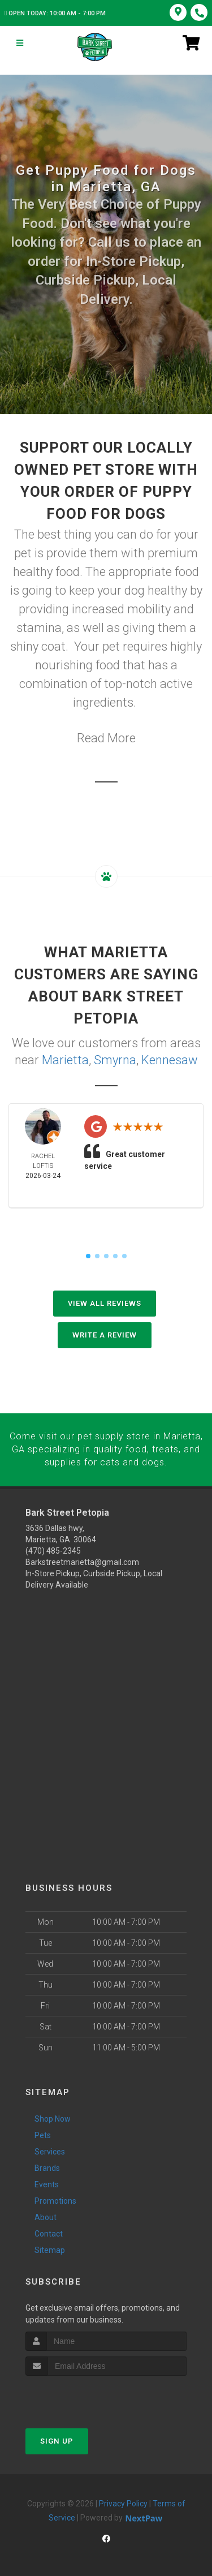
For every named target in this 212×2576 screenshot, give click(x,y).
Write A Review (104, 1334)
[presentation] (85, 2395)
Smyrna (115, 1059)
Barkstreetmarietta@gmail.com (82, 1560)
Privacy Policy (123, 2502)
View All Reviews (104, 1302)
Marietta (65, 1059)
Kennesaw (169, 1059)
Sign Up (56, 2440)
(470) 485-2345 (53, 1549)
